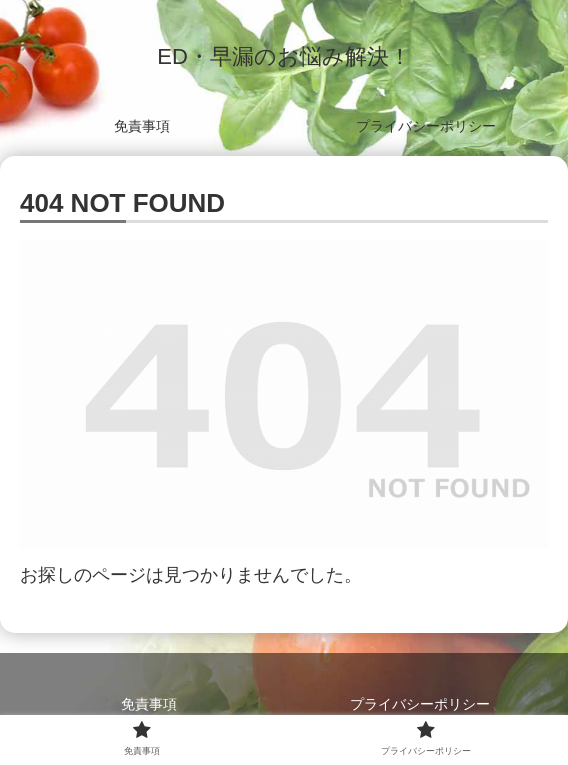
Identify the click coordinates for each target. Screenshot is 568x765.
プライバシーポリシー (420, 704)
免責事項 (149, 704)
